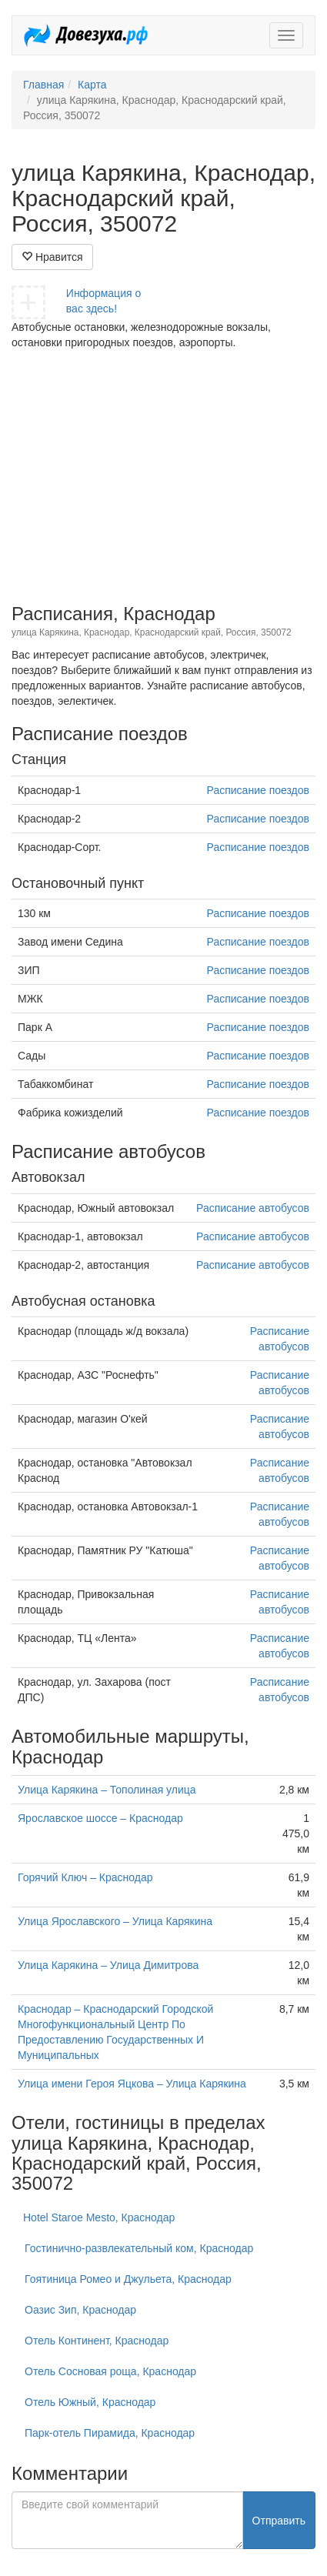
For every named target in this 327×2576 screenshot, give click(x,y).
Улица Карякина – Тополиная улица (107, 1790)
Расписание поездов (258, 790)
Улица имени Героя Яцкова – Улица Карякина (132, 2083)
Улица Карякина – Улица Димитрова (108, 1965)
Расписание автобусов (252, 1208)
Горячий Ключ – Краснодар (85, 1877)
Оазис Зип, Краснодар (80, 2310)
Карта (92, 84)
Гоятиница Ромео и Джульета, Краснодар (128, 2279)
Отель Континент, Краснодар (97, 2340)
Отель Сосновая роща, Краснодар (110, 2371)
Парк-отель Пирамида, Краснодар (110, 2433)
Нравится (52, 257)
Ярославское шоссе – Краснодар (100, 1818)
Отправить (278, 2520)
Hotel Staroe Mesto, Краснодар (99, 2217)
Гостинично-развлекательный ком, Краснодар (139, 2248)
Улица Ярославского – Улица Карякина (115, 1921)
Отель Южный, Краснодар (90, 2402)
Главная (43, 84)
